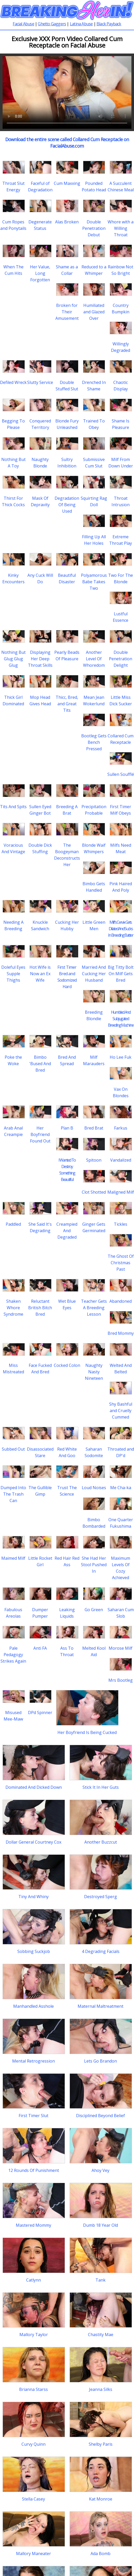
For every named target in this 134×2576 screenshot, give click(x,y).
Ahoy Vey (100, 2170)
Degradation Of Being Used (67, 504)
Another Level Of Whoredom (94, 658)
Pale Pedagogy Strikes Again (13, 1654)
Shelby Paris (101, 2444)
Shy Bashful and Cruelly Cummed (120, 1410)
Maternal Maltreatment (100, 2006)
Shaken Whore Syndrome (13, 1307)
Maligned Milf (120, 1192)
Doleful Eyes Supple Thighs (13, 973)
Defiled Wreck (13, 382)
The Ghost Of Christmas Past (121, 1262)
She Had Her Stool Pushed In (94, 1564)
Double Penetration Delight (120, 658)
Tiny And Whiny (33, 1896)
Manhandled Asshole (33, 2006)
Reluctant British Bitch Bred (40, 1307)
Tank (100, 2280)
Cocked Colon (67, 1365)
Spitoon (93, 1160)
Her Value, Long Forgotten (40, 273)
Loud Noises (94, 1487)
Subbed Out (13, 1449)
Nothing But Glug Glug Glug (13, 658)
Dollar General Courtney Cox (33, 1842)
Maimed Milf (13, 1558)
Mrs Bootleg (120, 1680)
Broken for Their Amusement (67, 311)
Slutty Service (40, 382)
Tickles (120, 1224)
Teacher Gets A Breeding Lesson (94, 1307)
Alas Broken (67, 222)
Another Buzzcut (100, 1842)
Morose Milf (120, 1648)
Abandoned (120, 1301)
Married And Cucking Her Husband (94, 973)
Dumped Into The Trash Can (13, 1494)
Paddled (13, 1224)
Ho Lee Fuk (120, 1057)
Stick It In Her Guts (101, 1787)
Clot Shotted (94, 1192)
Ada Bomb (100, 2553)
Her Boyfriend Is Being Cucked (87, 1732)
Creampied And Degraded (66, 1230)
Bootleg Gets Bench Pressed (94, 742)
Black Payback (108, 24)
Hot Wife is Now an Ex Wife (40, 973)
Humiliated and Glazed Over (94, 311)
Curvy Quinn (33, 2444)
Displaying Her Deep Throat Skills (40, 658)
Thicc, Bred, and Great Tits (67, 703)
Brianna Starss (33, 2389)
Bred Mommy (121, 1333)
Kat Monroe (100, 2499)
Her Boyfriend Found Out (40, 1134)
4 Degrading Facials (101, 1951)
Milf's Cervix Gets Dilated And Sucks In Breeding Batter (120, 928)
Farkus (120, 1128)
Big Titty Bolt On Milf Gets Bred (120, 973)
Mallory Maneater (33, 2553)
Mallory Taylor (33, 2334)
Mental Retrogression (33, 2061)
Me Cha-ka (120, 1487)
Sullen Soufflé (120, 774)
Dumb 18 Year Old (100, 2225)
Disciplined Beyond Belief (100, 2115)
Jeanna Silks (100, 2389)
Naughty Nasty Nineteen (94, 1371)
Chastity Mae (100, 2334)
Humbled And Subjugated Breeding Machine (120, 1018)
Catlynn (33, 2280)
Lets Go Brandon (100, 2061)
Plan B (67, 1128)
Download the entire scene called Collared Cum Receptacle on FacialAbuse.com (67, 142)
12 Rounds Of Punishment (33, 2170)
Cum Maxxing (67, 183)
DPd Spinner (40, 1712)
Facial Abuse (23, 24)
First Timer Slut (33, 2115)
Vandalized (120, 1160)
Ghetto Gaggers (52, 24)
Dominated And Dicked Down (33, 1787)
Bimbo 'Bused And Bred (40, 1063)
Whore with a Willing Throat (120, 228)
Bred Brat (93, 1128)
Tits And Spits (13, 806)
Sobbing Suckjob (33, 1951)
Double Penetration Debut (94, 228)
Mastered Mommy (33, 2225)
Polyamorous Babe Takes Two (94, 581)
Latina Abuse (81, 24)
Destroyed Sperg (100, 1896)
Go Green (94, 1609)
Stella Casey (33, 2499)
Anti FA (40, 1648)
